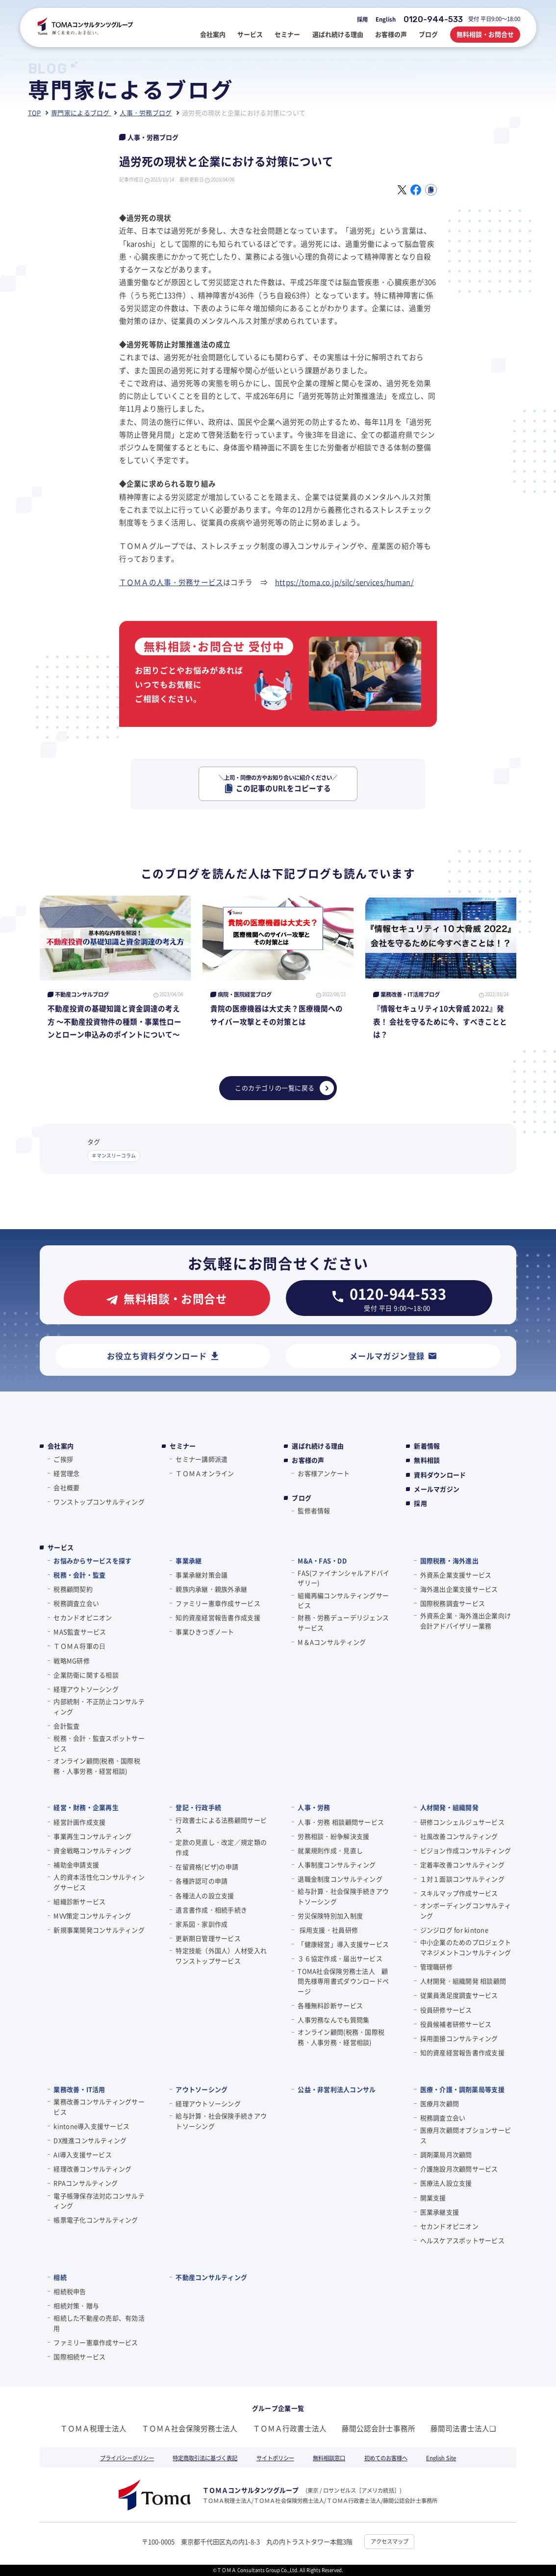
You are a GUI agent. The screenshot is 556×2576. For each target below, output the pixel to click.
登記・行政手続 (198, 1807)
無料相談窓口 (329, 2458)
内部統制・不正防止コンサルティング (99, 1706)
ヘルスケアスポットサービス (462, 2240)
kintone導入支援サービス (91, 2126)
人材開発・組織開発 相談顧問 (463, 1980)
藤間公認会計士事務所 (378, 2428)
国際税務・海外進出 (449, 1560)
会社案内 (61, 1446)
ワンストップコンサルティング (99, 1501)
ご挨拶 (63, 1459)
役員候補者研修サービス (456, 2024)
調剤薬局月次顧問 (446, 2154)
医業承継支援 (439, 2211)
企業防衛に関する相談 (86, 1674)
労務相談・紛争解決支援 (333, 1836)
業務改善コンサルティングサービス (99, 2106)
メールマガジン (436, 1489)
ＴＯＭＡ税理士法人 (93, 2428)
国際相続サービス (79, 2356)
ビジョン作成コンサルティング (465, 1850)
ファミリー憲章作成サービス (218, 1603)
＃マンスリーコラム (114, 1155)
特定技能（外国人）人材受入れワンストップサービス (221, 1955)
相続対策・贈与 (76, 2305)
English (386, 19)
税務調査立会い (76, 1603)
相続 (60, 2277)
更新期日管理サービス (208, 1938)
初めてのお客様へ (385, 2458)
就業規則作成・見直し (330, 1850)
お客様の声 (308, 1460)
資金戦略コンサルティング (92, 1850)
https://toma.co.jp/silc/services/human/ (344, 582)
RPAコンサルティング (85, 2183)
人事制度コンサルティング (337, 1864)
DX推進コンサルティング (89, 2140)
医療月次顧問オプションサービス (465, 2135)
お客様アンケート (324, 1473)
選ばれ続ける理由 (318, 1446)
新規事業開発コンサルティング (99, 1929)
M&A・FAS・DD (322, 1560)
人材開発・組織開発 (449, 1807)
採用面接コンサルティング (459, 2038)
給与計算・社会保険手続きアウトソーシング (343, 1896)
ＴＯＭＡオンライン (205, 1473)
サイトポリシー (275, 2458)
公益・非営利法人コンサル (337, 2089)
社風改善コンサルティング (459, 1836)
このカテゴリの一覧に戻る (284, 1088)
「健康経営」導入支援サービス (343, 1944)
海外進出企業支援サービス (459, 1589)
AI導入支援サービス (82, 2154)
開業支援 (433, 2197)
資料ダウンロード (440, 1474)
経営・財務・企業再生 (86, 1807)
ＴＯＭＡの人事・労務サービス (171, 582)
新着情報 (427, 1446)
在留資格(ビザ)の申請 (207, 1866)
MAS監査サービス (79, 1631)
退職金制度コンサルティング (340, 1878)
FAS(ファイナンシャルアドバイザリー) (343, 1578)
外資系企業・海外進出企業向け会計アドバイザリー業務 (465, 1620)
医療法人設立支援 (446, 2183)
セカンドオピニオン (82, 1617)
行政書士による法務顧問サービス (221, 1825)
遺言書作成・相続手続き (211, 1909)
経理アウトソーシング (86, 1689)
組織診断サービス (79, 1901)
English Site (441, 2458)
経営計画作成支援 (79, 1822)
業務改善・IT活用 (79, 2089)
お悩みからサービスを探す (92, 1560)
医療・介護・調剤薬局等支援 (462, 2089)
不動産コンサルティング (211, 2277)
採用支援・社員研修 (328, 1929)
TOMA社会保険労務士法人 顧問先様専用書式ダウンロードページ (343, 1981)
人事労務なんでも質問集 (333, 2019)
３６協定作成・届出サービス (340, 1958)
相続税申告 (69, 2291)
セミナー (183, 1446)
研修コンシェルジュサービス (462, 1822)
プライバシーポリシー (127, 2458)
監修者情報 (314, 1510)
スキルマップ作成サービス (459, 1893)
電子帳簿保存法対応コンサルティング (99, 2201)
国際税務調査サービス (452, 1603)
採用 (362, 19)
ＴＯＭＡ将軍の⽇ (79, 1645)
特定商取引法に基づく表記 (205, 2458)
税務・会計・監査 (79, 1574)
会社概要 (66, 1487)
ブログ (301, 1498)
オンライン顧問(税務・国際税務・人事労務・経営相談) (96, 1766)
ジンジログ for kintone (454, 1929)
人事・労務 (314, 1807)
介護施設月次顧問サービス (459, 2168)
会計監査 (66, 1725)
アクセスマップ (389, 2541)
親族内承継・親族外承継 (211, 1589)
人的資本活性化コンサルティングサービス (99, 1882)
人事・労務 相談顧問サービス (341, 1822)
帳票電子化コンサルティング (95, 2219)
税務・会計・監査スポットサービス (99, 1743)
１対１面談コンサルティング (462, 1878)
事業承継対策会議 (201, 1574)
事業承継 (189, 1560)
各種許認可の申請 (201, 1880)
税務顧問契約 (73, 1589)
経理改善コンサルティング (92, 2168)
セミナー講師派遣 (201, 1459)
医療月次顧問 (439, 2103)
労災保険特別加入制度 (330, 1915)
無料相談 (427, 1460)
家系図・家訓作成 (201, 1924)
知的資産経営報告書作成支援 (218, 1617)
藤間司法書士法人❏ (463, 2428)
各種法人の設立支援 (205, 1895)
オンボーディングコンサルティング (465, 1910)
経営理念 (66, 1473)
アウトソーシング (201, 2089)
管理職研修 (436, 1966)
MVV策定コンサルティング (92, 1915)
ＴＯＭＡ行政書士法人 (290, 2428)
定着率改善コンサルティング (462, 1864)
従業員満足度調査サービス (459, 1995)
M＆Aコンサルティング (332, 1642)
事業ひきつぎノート (205, 1631)
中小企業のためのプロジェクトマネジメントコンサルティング (465, 1947)
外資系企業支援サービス (456, 1574)
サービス (61, 1547)
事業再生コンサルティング (92, 1836)
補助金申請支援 (76, 1864)
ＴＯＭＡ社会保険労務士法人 (189, 2428)
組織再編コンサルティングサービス (343, 1600)
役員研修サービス (446, 2009)
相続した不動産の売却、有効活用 (99, 2323)
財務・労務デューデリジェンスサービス (343, 1622)
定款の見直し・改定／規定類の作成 (221, 1847)
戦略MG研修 (71, 1660)
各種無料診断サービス (330, 2005)
